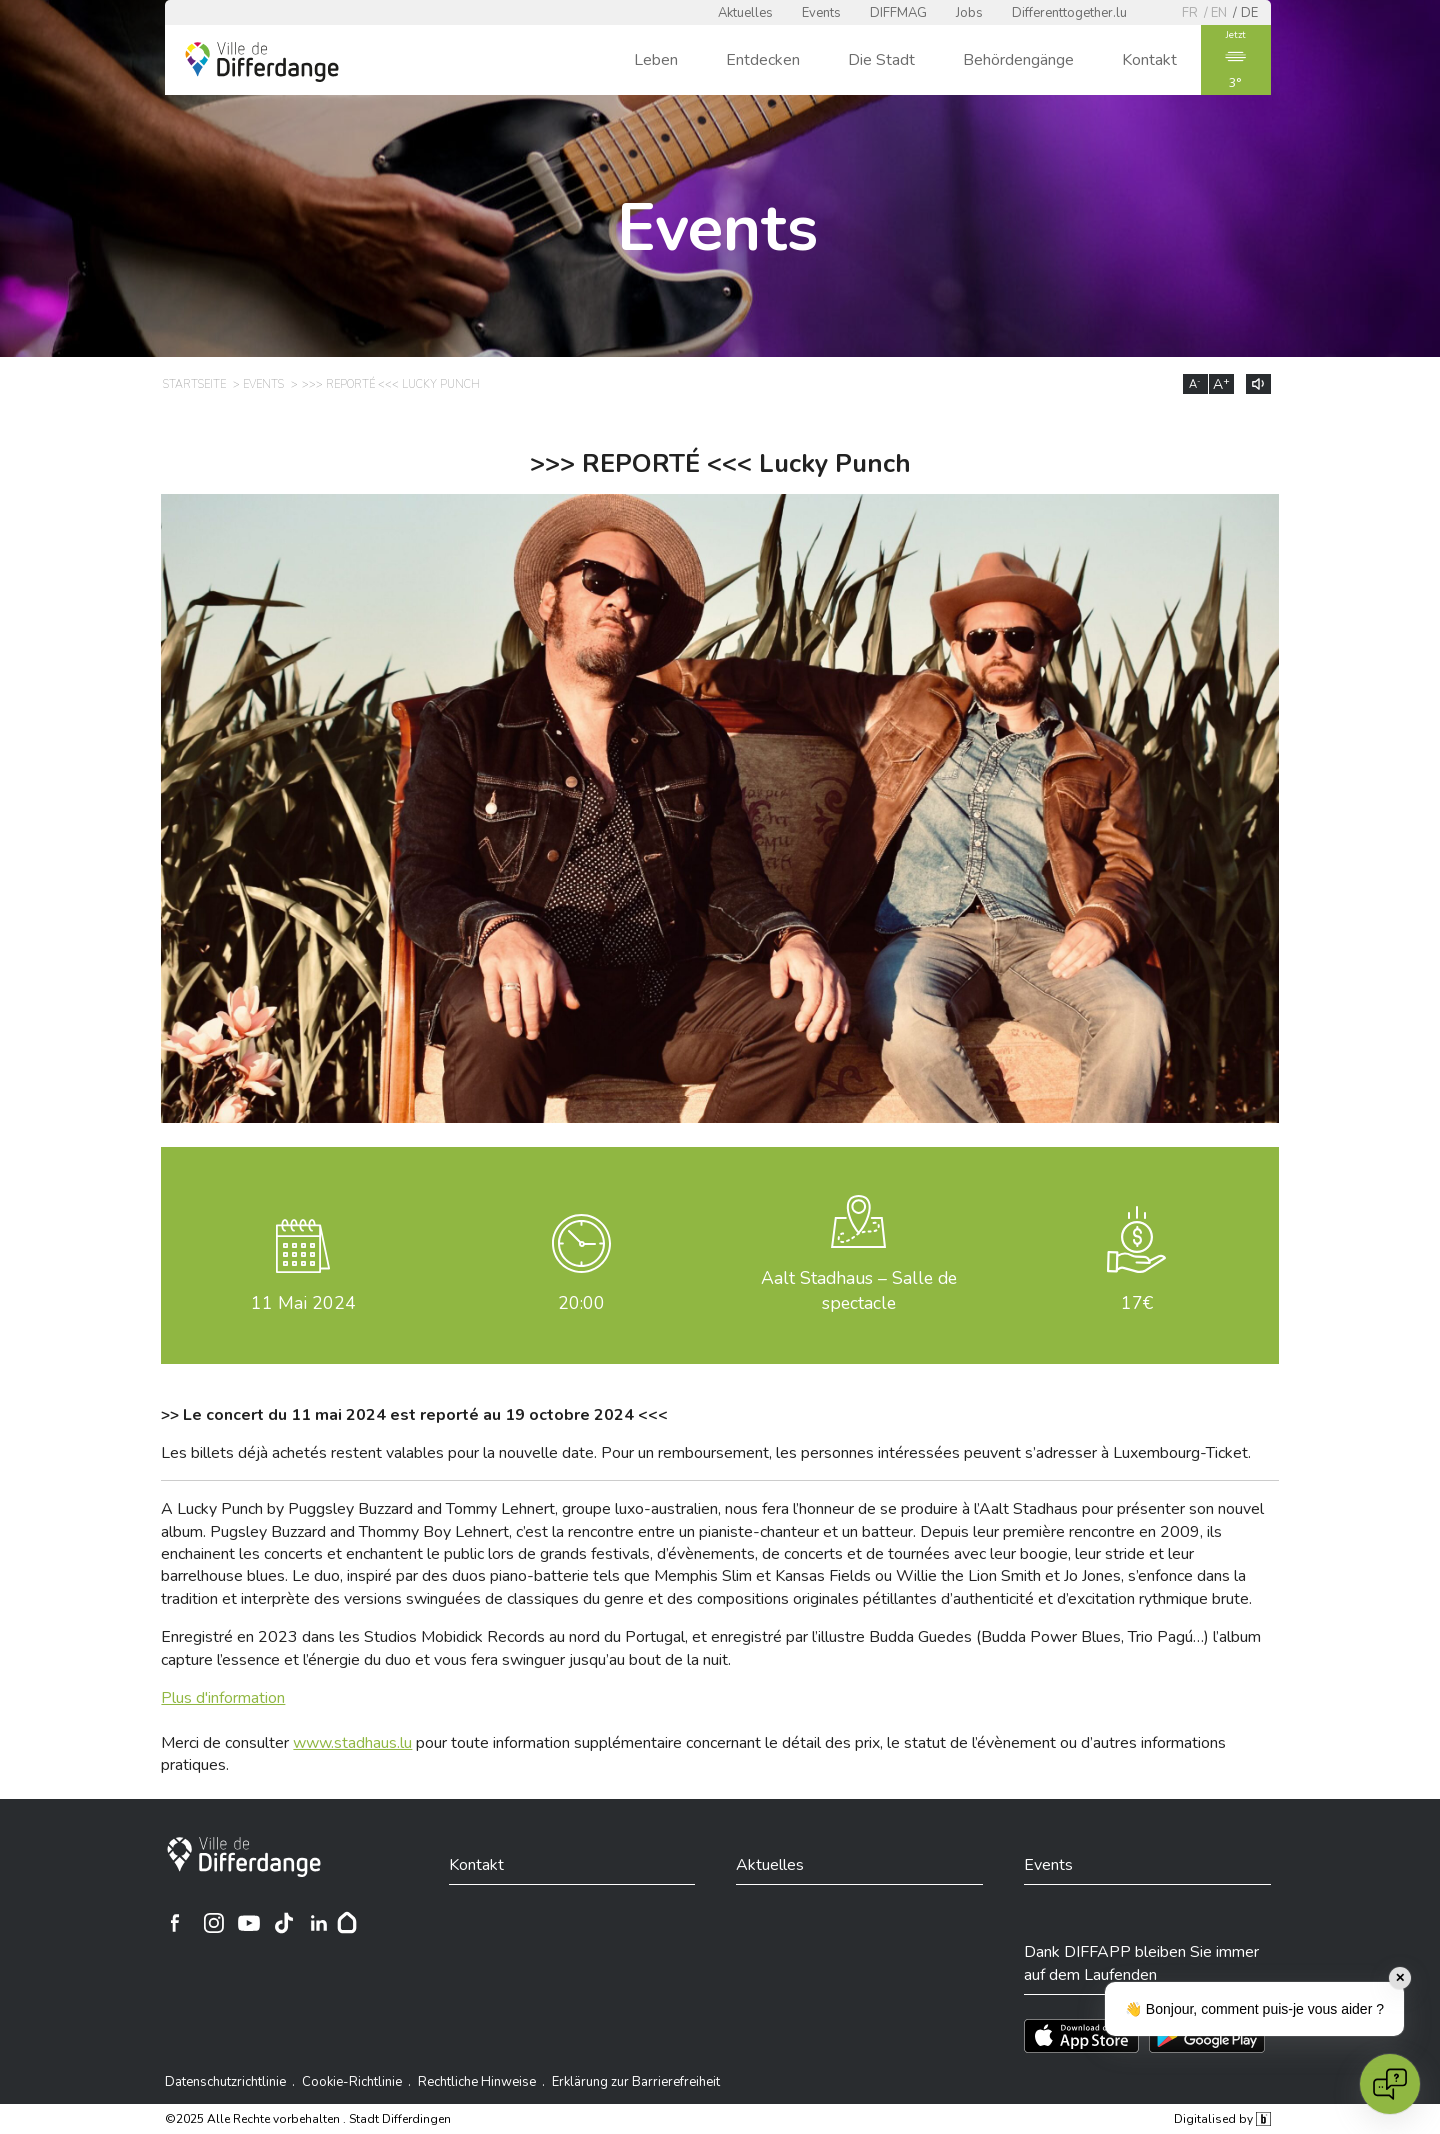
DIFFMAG (898, 13)
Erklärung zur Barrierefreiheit (636, 2082)
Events (821, 13)
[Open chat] (1390, 2084)
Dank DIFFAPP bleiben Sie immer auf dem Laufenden (1141, 1963)
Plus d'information (223, 1698)
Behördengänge (1018, 60)
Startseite (194, 384)
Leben (656, 60)
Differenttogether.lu (1069, 13)
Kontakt (1149, 60)
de (1249, 13)
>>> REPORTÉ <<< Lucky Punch (391, 384)
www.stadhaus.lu (352, 1743)
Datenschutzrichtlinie (225, 2082)
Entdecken (763, 60)
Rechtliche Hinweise (477, 2082)
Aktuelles (745, 13)
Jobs (969, 13)
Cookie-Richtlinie (352, 2082)
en (1219, 13)
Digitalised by (1222, 2119)
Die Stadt (881, 60)
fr (1190, 13)
